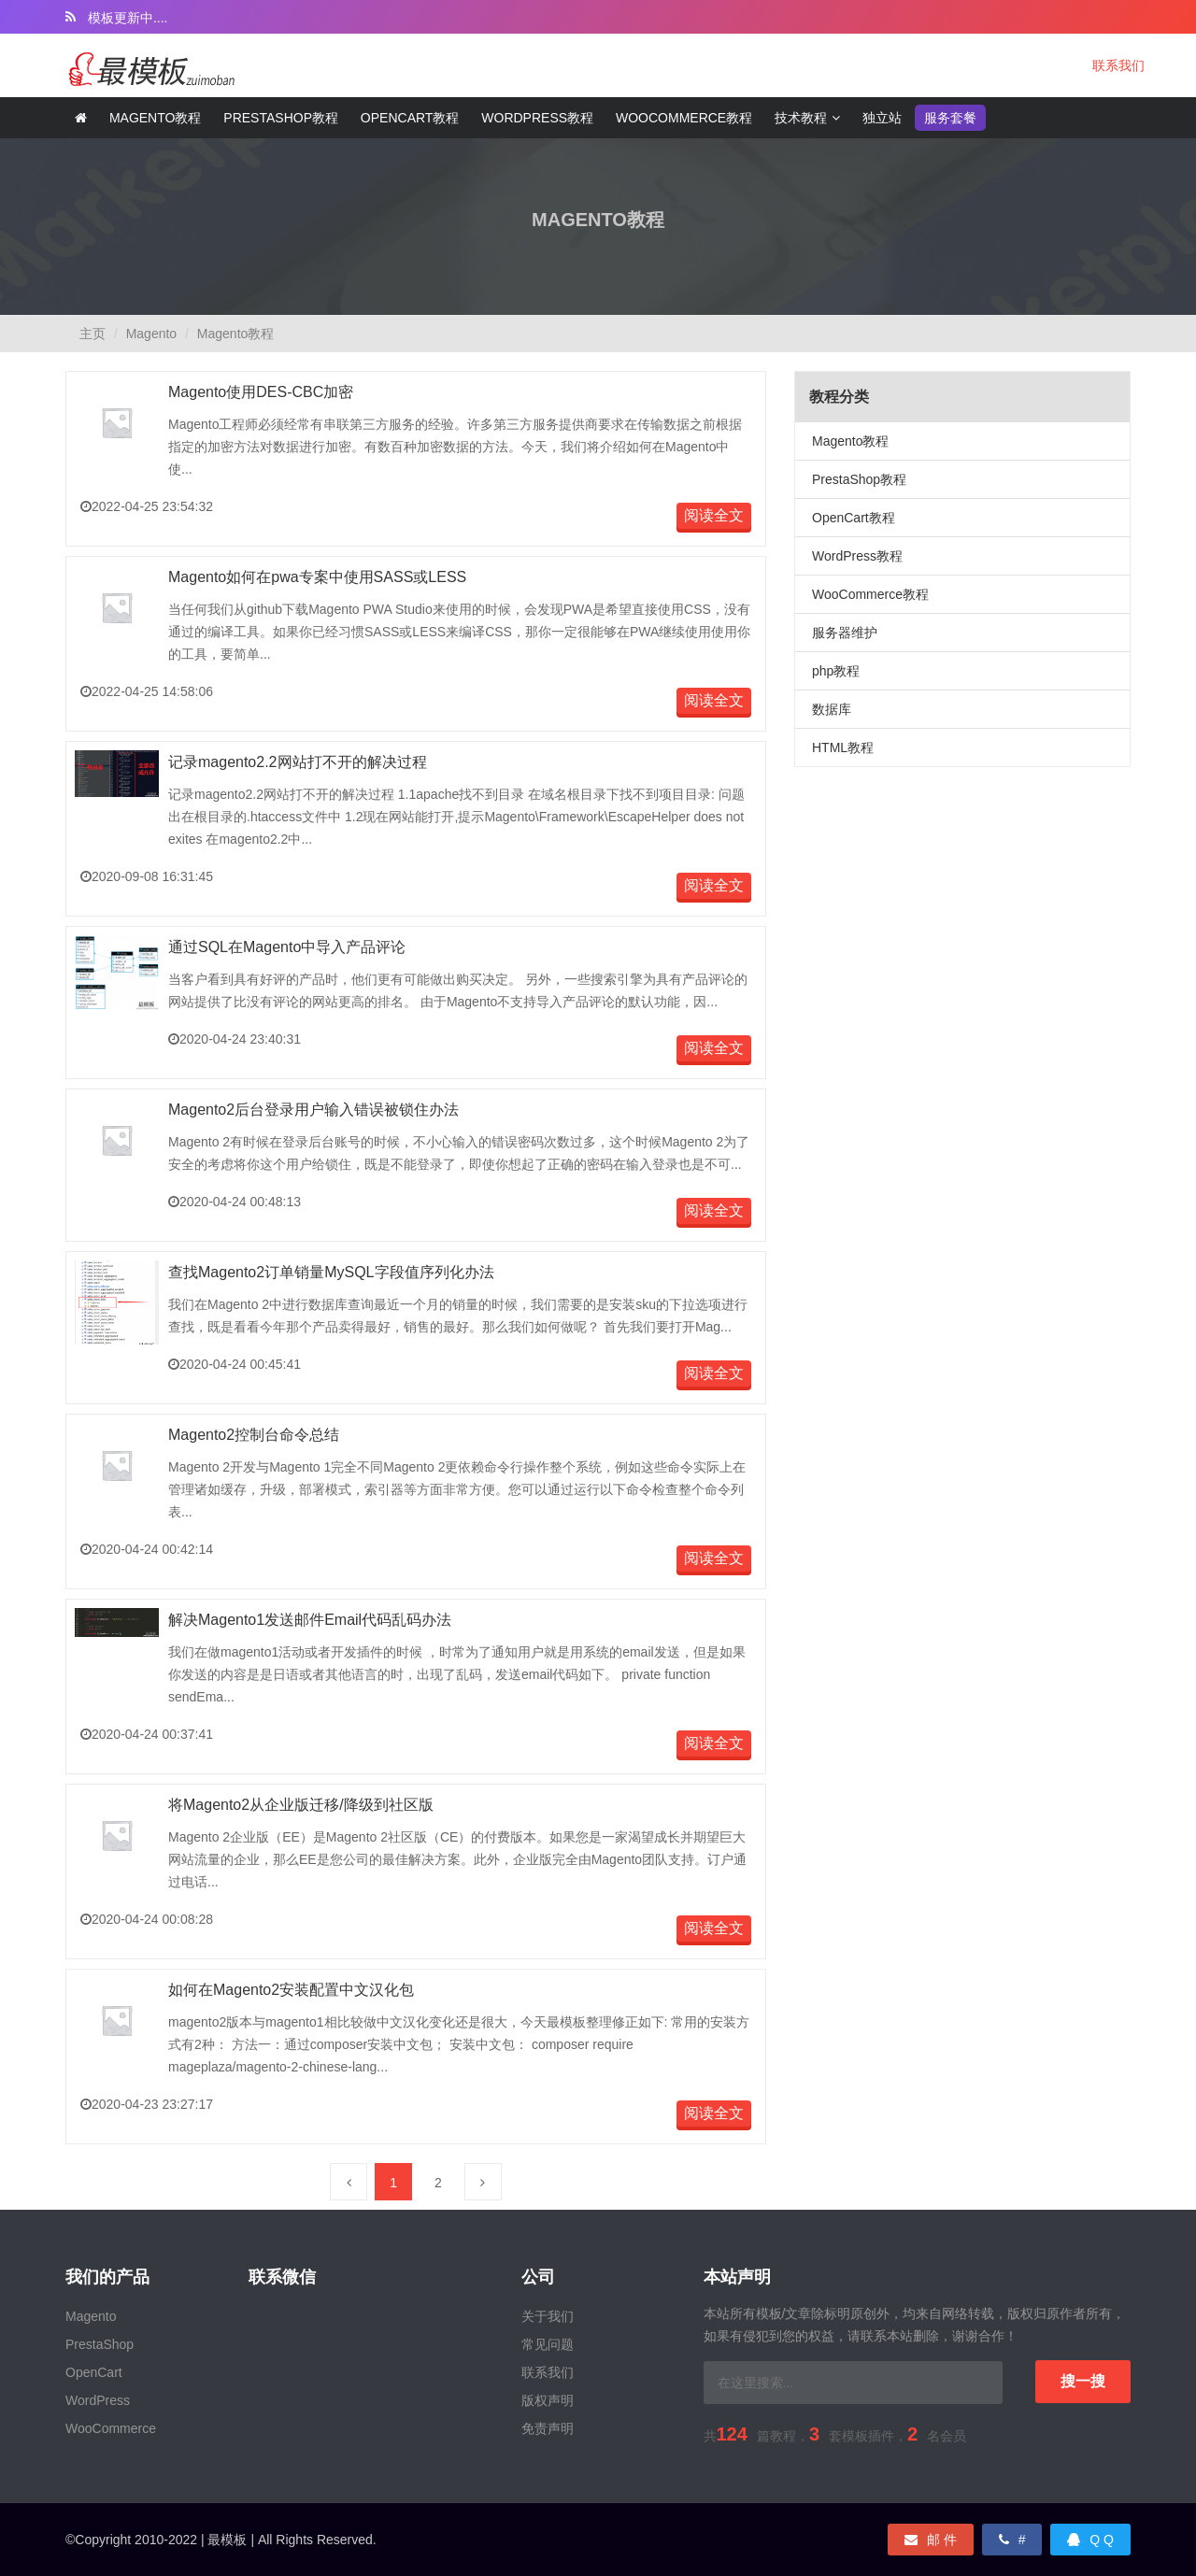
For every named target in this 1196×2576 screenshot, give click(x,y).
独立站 (882, 117)
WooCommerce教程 (684, 117)
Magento (151, 333)
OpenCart (93, 2372)
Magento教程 (155, 117)
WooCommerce (110, 2428)
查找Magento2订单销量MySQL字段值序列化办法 (331, 1272)
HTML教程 (843, 747)
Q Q (1090, 2539)
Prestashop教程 (280, 117)
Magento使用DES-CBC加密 (260, 392)
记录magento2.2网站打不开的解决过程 (297, 762)
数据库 (831, 709)
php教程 (836, 670)
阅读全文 (714, 515)
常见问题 (547, 2344)
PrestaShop (99, 2344)
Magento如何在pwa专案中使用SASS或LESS (317, 577)
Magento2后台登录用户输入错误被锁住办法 (313, 1109)
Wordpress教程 (537, 117)
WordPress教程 (857, 555)
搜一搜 (1083, 2381)
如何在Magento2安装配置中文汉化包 (291, 1990)
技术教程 (801, 117)
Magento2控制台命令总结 (253, 1435)
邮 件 (930, 2539)
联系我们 (1118, 65)
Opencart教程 (410, 117)
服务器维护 (844, 632)
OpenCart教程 (853, 517)
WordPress (97, 2400)
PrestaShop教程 (859, 479)
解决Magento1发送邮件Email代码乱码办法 (309, 1620)
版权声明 (547, 2400)
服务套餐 (950, 117)
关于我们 (547, 2316)
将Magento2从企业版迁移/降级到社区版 (301, 1805)
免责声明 (547, 2428)
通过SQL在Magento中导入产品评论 (287, 947)
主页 (92, 333)
